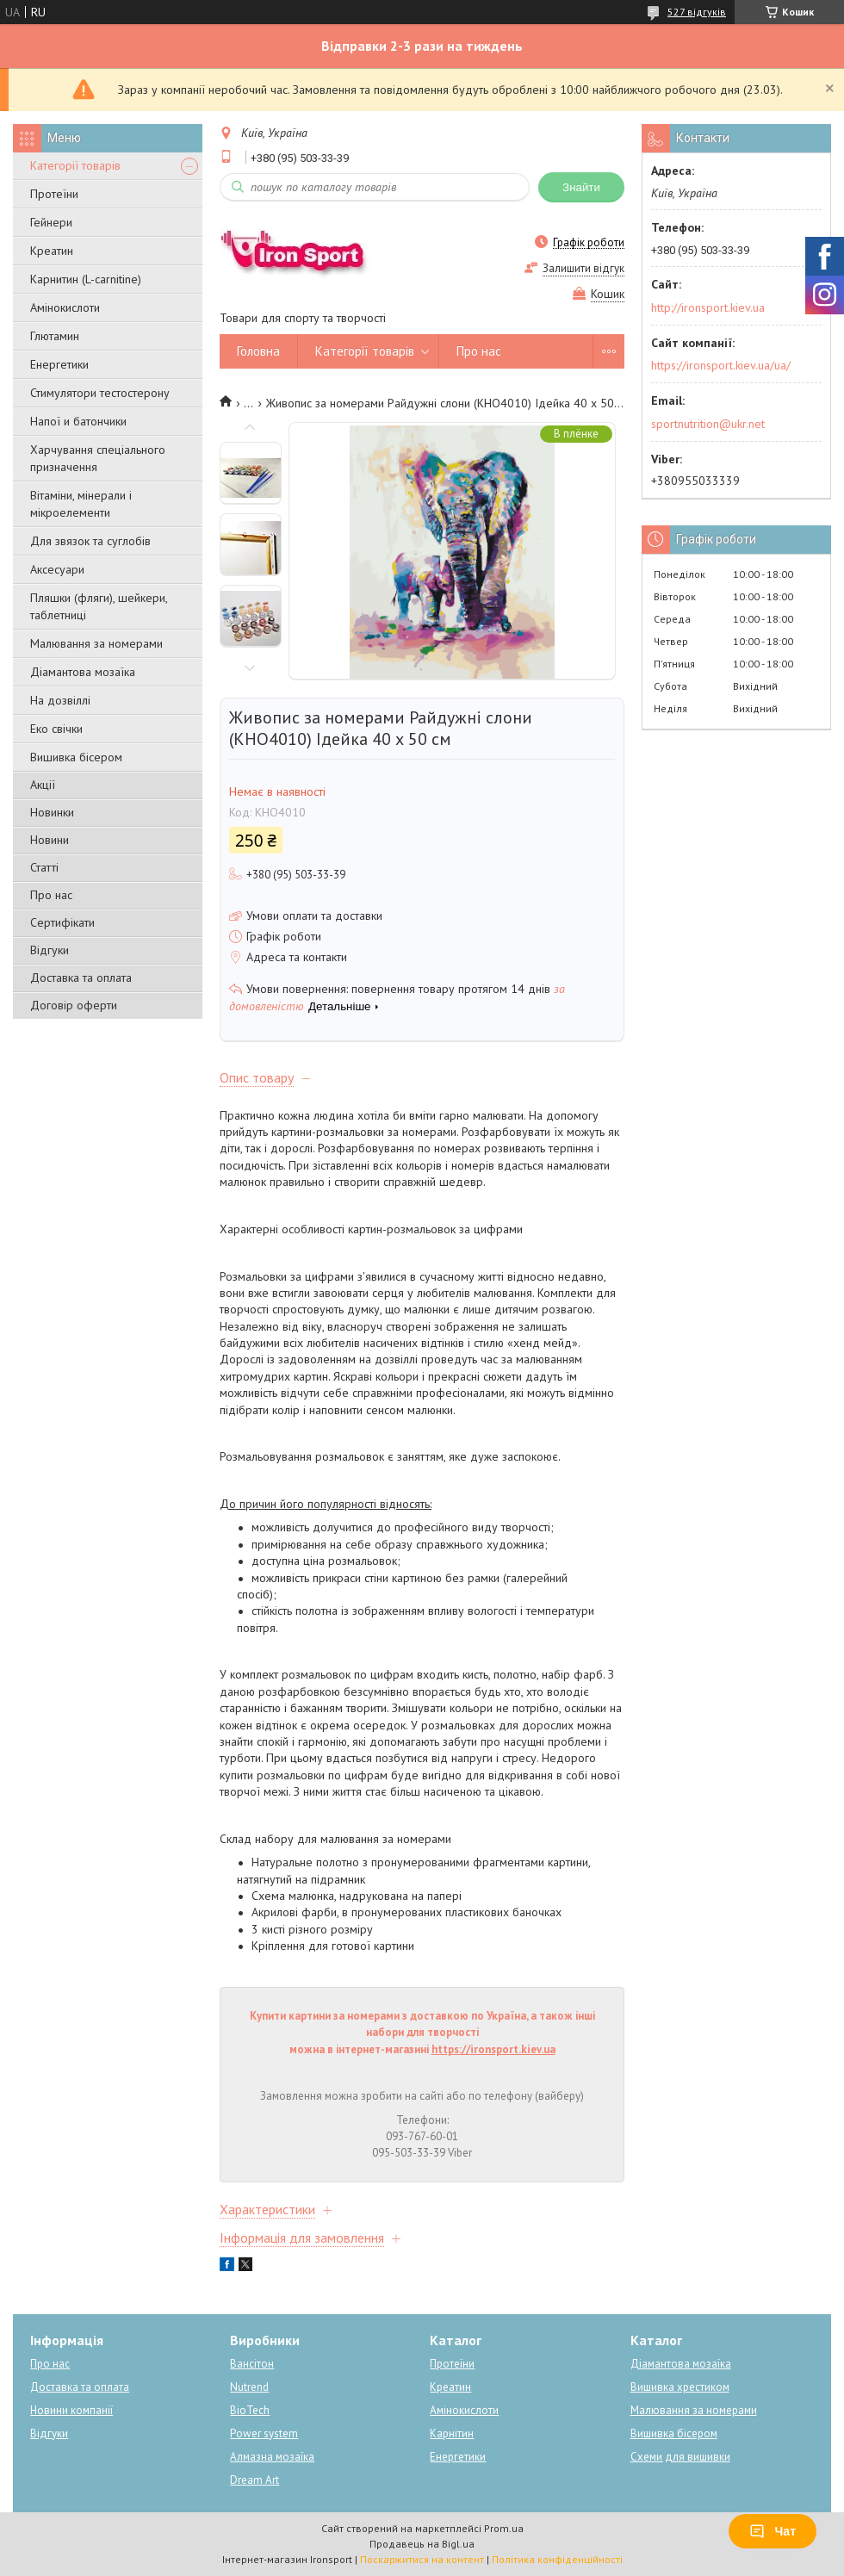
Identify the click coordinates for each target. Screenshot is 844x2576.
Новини (49, 839)
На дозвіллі (60, 700)
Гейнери (51, 222)
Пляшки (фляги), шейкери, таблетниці (98, 606)
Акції (42, 784)
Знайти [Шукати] (581, 187)
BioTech (250, 2410)
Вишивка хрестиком (679, 2387)
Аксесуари (57, 569)
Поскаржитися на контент (422, 2559)
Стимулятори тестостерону (100, 392)
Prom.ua (504, 2528)
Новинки (52, 812)
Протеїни (54, 194)
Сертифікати (62, 922)
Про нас (51, 895)
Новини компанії (71, 2410)
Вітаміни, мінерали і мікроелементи (81, 503)
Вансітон (252, 2363)
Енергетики (59, 364)
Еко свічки (56, 728)
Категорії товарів (75, 165)
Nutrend (249, 2387)
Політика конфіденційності (557, 2559)
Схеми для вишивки (680, 2456)
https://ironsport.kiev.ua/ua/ (721, 365)
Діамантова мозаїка (82, 672)
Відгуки (49, 950)
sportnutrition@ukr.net (708, 423)
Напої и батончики (78, 421)
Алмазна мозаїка (272, 2456)
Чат (772, 2531)
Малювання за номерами (96, 643)
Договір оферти (73, 1005)
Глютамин (54, 336)
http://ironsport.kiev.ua (708, 307)
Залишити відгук (583, 268)
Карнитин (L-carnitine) (85, 279)
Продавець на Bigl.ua (422, 2543)
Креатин (51, 250)
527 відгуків (696, 11)
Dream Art (254, 2480)
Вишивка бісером (76, 757)
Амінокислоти (65, 307)
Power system (264, 2433)
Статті (44, 867)
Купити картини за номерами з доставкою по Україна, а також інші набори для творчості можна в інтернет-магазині (422, 2032)
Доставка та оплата (81, 977)
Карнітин (452, 2433)
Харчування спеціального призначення (97, 458)
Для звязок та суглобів (90, 541)
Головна (258, 351)
